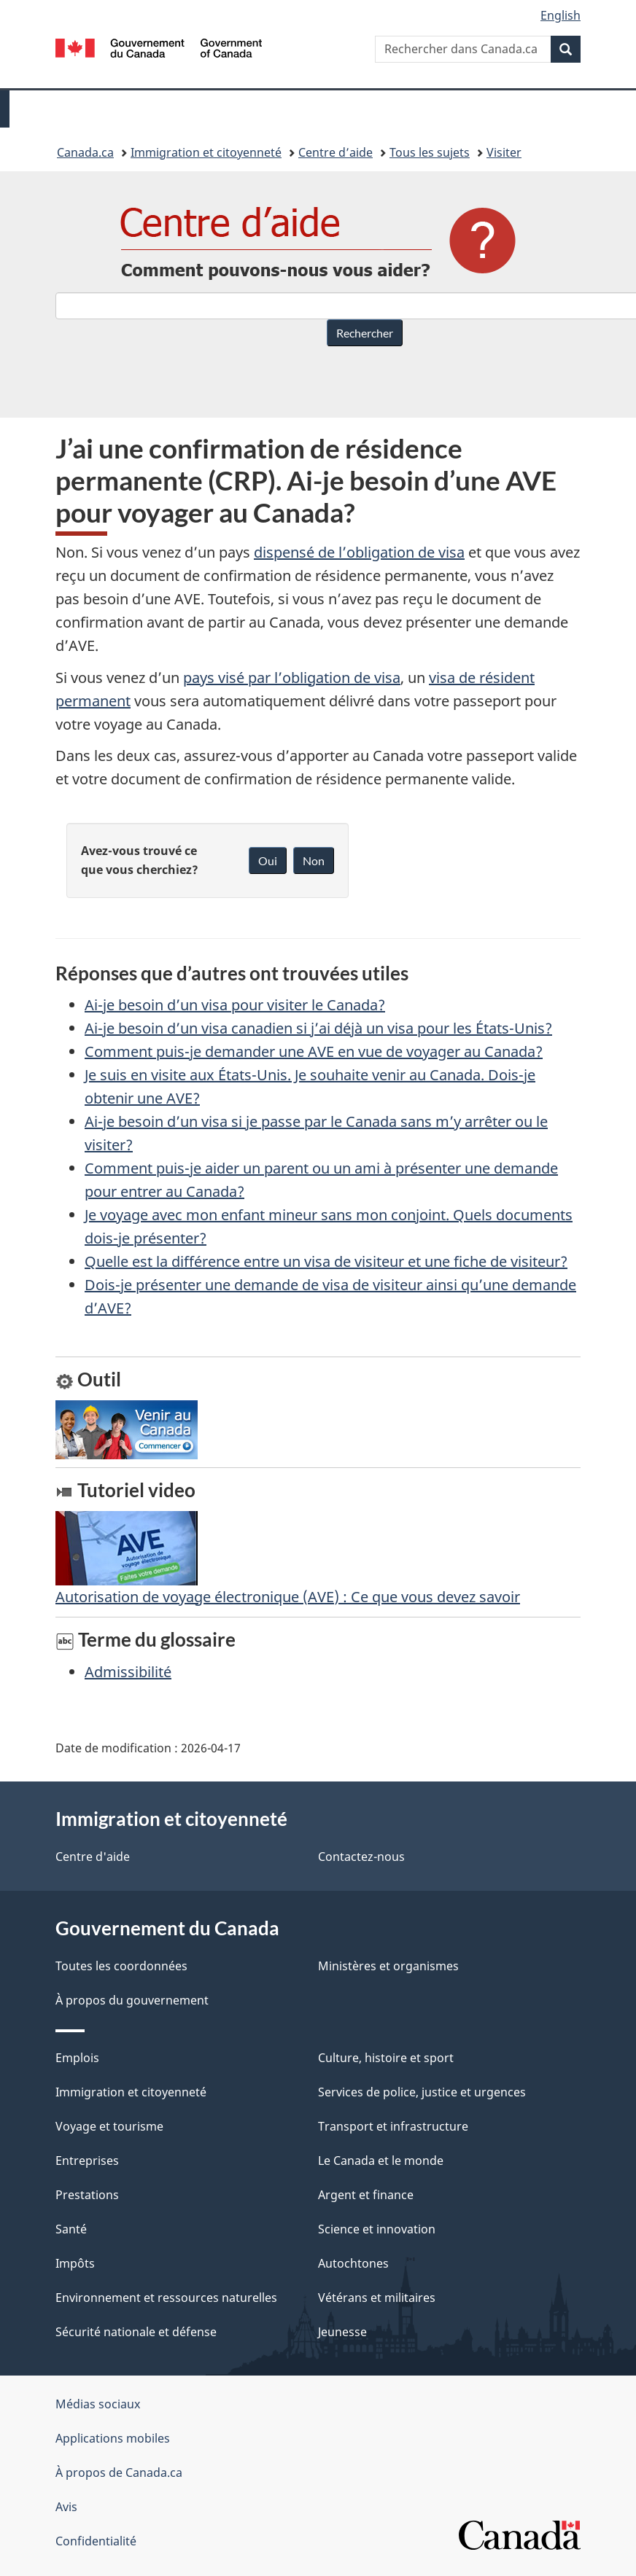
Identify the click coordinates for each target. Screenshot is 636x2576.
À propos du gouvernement (132, 2000)
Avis (66, 2507)
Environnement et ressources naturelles (166, 2298)
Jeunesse (342, 2332)
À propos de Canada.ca (118, 2472)
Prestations (87, 2195)
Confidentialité (95, 2541)
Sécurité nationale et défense (136, 2332)
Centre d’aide (335, 152)
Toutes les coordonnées (121, 1966)
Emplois (77, 2058)
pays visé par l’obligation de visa (291, 677)
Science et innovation (376, 2229)
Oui (267, 860)
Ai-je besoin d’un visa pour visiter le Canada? (235, 1005)
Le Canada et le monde (380, 2160)
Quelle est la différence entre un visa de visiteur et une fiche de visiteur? (326, 1261)
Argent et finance (366, 2195)
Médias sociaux (97, 2404)
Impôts (75, 2263)
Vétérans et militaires (376, 2298)
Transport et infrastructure (393, 2126)
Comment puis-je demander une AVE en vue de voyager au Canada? (314, 1051)
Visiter (503, 152)
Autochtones (353, 2263)
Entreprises (87, 2160)
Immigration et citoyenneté (206, 152)
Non (314, 860)
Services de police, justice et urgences (422, 2092)
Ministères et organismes (388, 1966)
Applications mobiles (112, 2438)
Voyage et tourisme (109, 2126)
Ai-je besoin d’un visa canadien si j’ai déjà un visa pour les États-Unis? (318, 1028)
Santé (71, 2229)
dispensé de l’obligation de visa (359, 552)
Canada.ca (85, 152)
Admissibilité (128, 1672)
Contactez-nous (361, 1857)
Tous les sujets (429, 152)
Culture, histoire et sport (386, 2058)
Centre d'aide (92, 1857)
